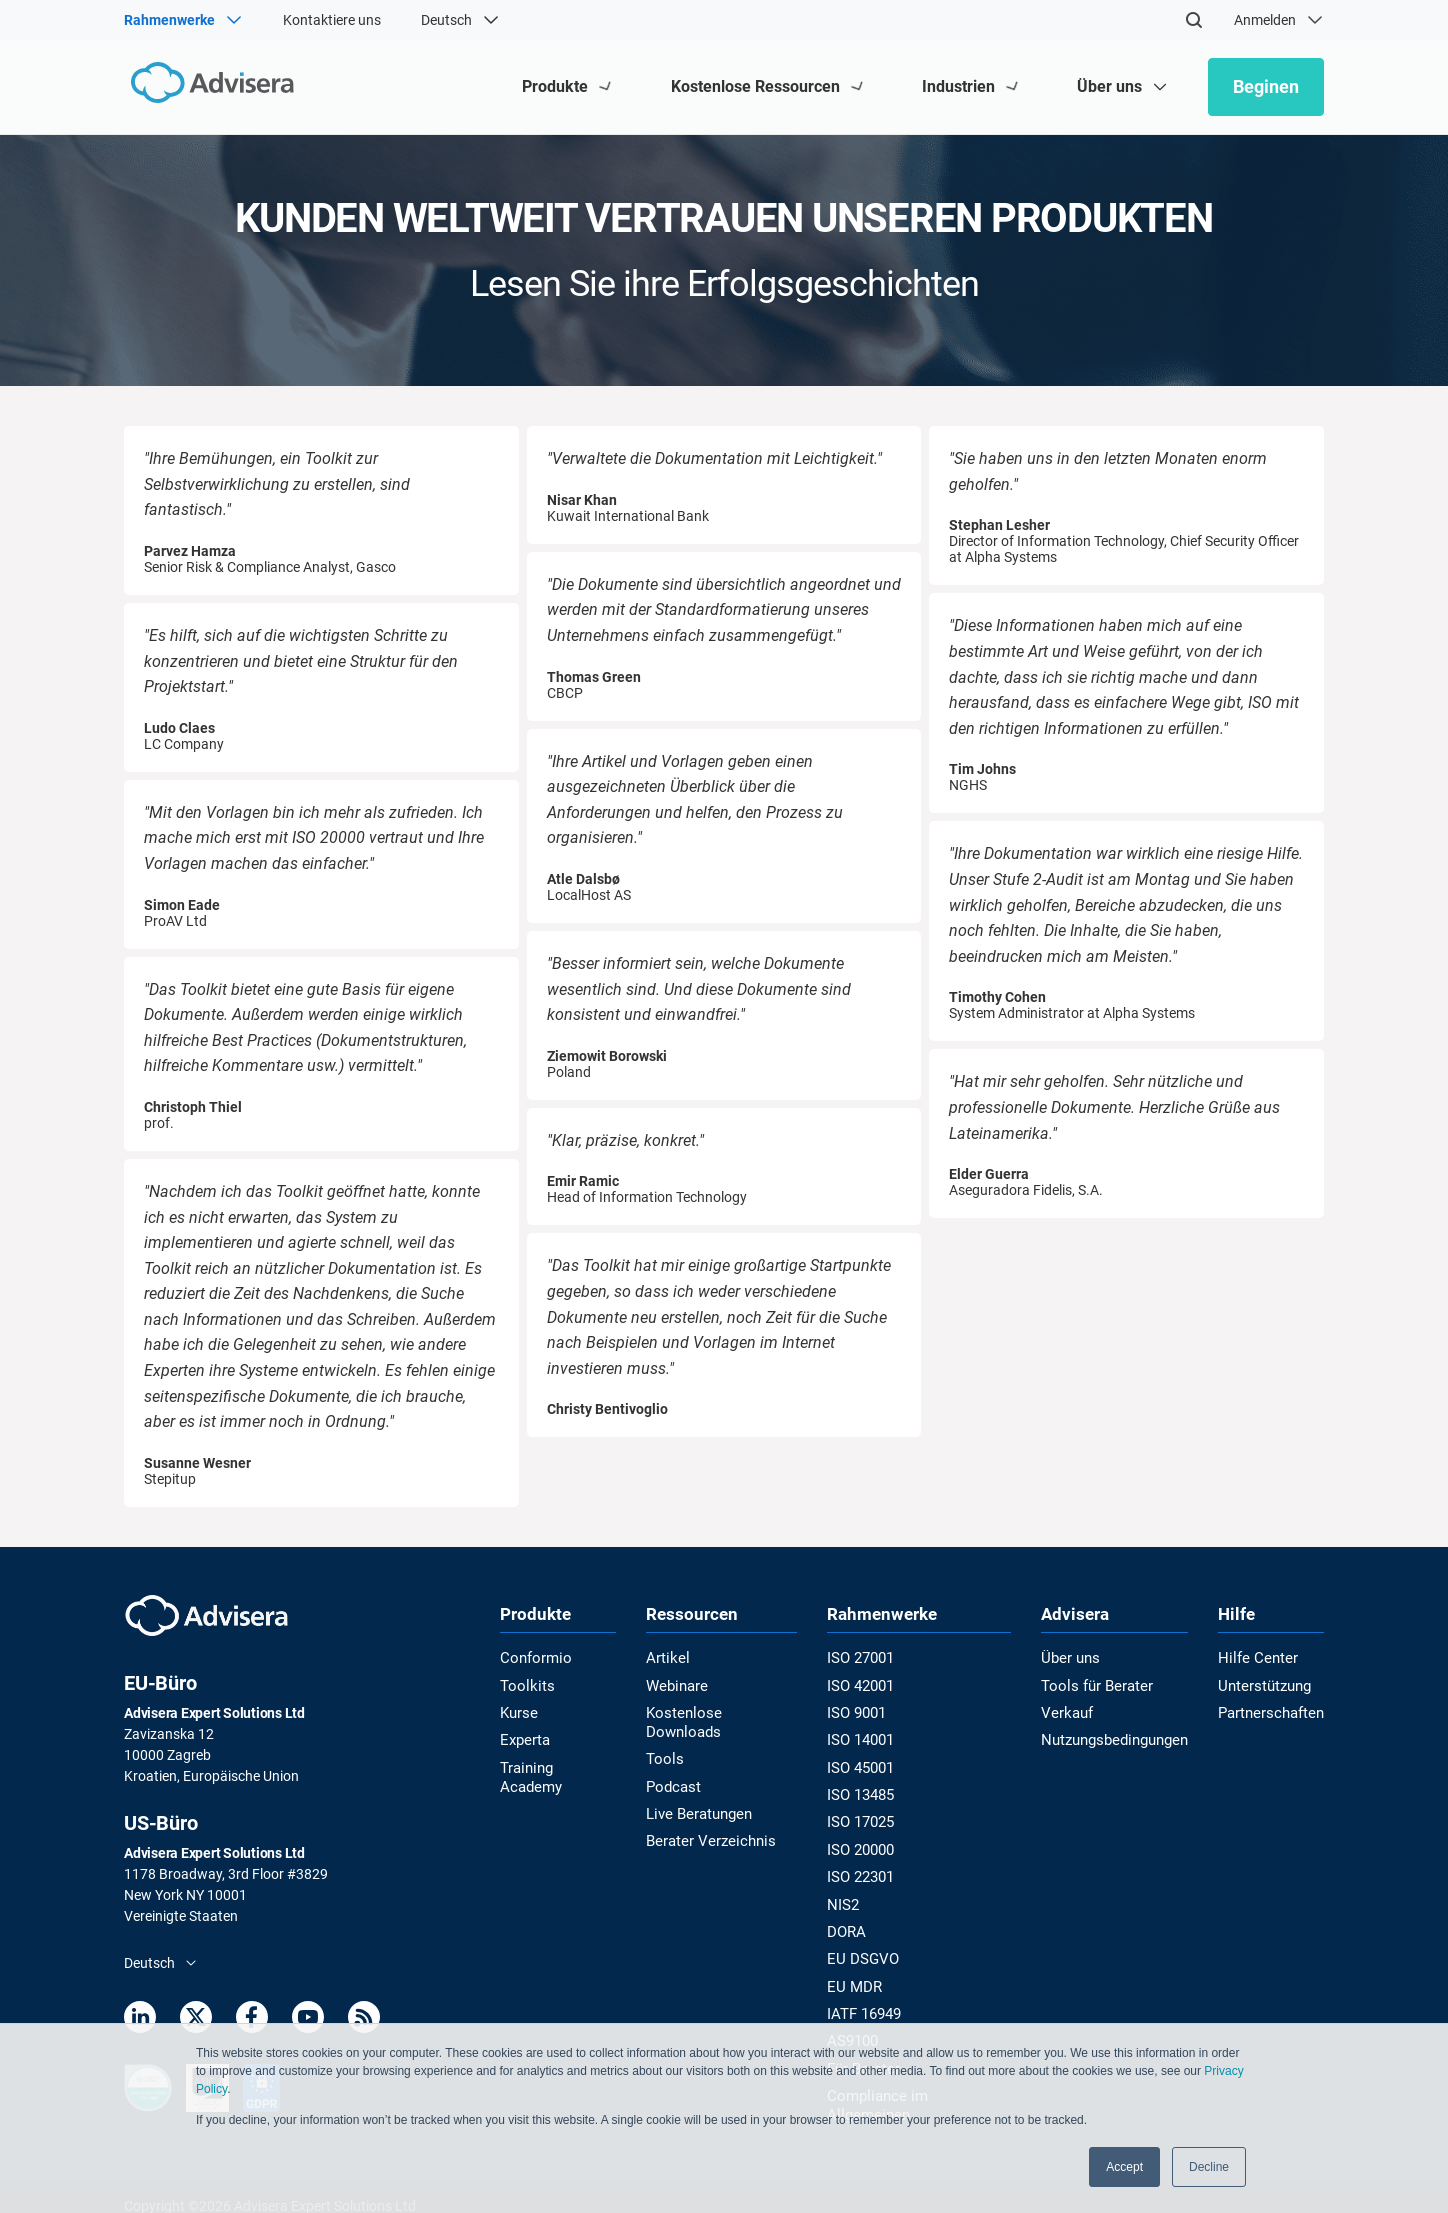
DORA (850, 1925)
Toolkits (524, 1686)
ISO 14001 (864, 1739)
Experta (524, 1739)
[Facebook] (252, 2020)
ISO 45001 (864, 1765)
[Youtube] (308, 2020)
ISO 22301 (864, 1872)
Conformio (533, 1659)
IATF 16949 (867, 2005)
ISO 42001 (864, 1686)
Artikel (670, 1659)
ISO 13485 (864, 1792)
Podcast (677, 1765)
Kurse (518, 1712)
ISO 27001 (864, 1659)
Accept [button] (1124, 2167)
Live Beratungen (701, 1792)
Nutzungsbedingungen (1112, 1739)
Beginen (1266, 86)
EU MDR (857, 1978)
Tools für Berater (1092, 1686)
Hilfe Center (1258, 1659)
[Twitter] (196, 2020)
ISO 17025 (864, 1819)
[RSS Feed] (364, 2020)
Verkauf (1065, 1712)
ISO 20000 (864, 1845)
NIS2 (847, 1898)
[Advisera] (210, 86)
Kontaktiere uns (332, 20)
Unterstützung (1267, 1686)
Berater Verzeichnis (711, 1819)
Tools (667, 1739)
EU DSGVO (865, 1951)
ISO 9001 (860, 1712)
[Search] (1194, 20)
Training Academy (555, 1765)
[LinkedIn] (140, 2020)
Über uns (1068, 1659)
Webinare (680, 1686)
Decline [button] (1209, 2167)
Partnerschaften (1273, 1712)
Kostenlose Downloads (722, 1712)
